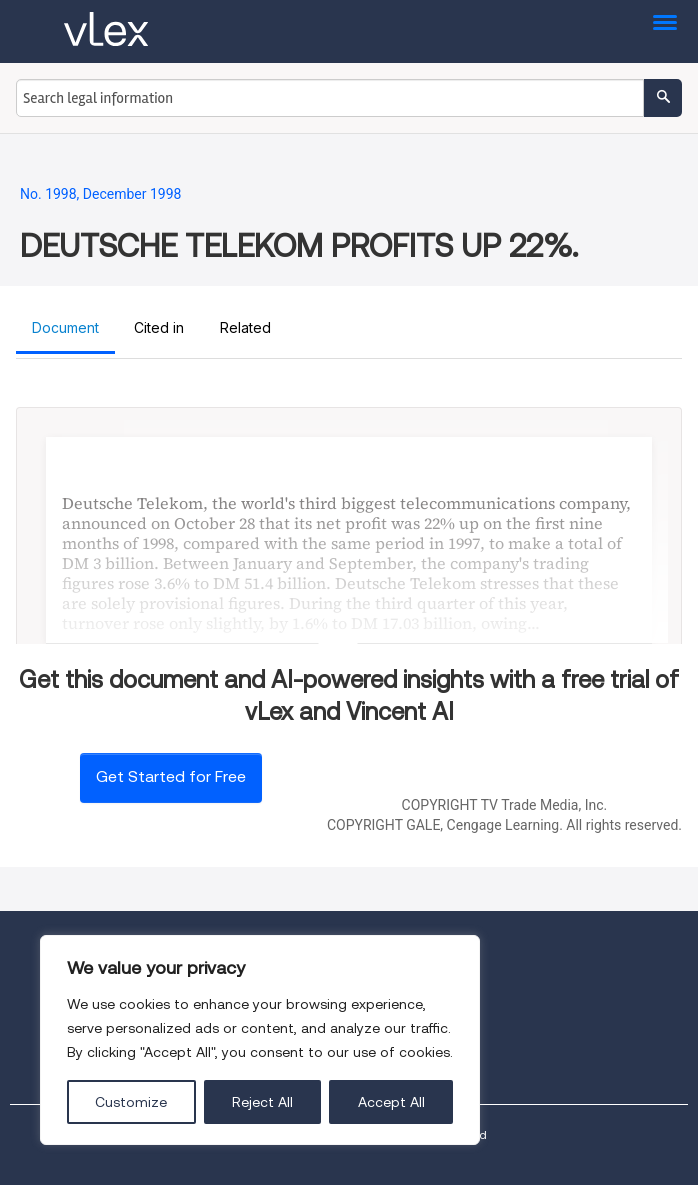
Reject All (262, 1102)
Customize (131, 1102)
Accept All (391, 1102)
